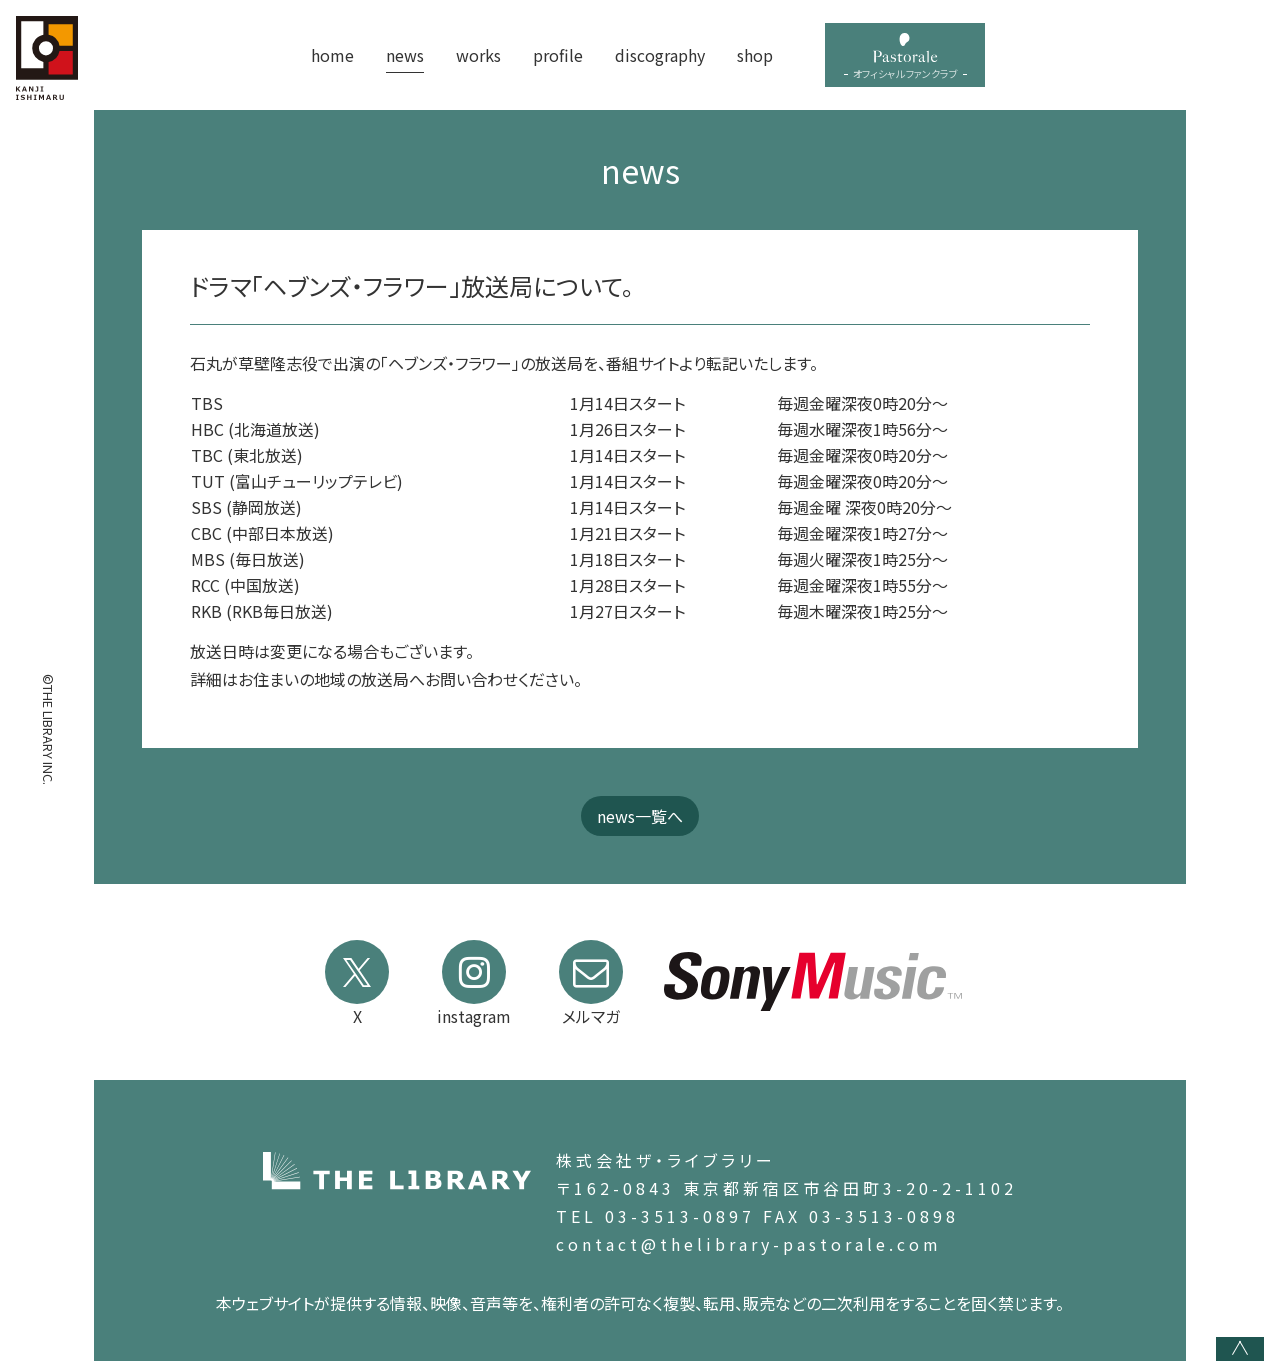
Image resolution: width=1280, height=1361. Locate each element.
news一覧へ (640, 816)
